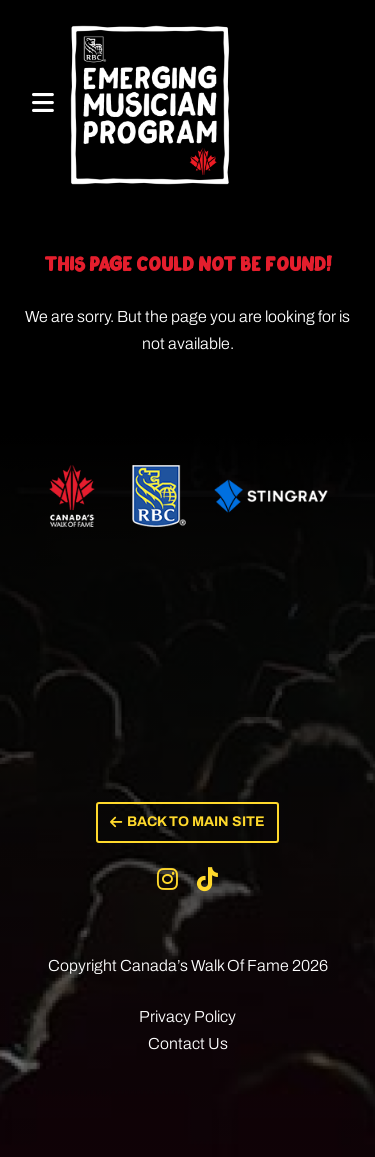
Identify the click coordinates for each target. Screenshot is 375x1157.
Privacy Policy (187, 1016)
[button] (187, 822)
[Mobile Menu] (43, 103)
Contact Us (188, 1043)
